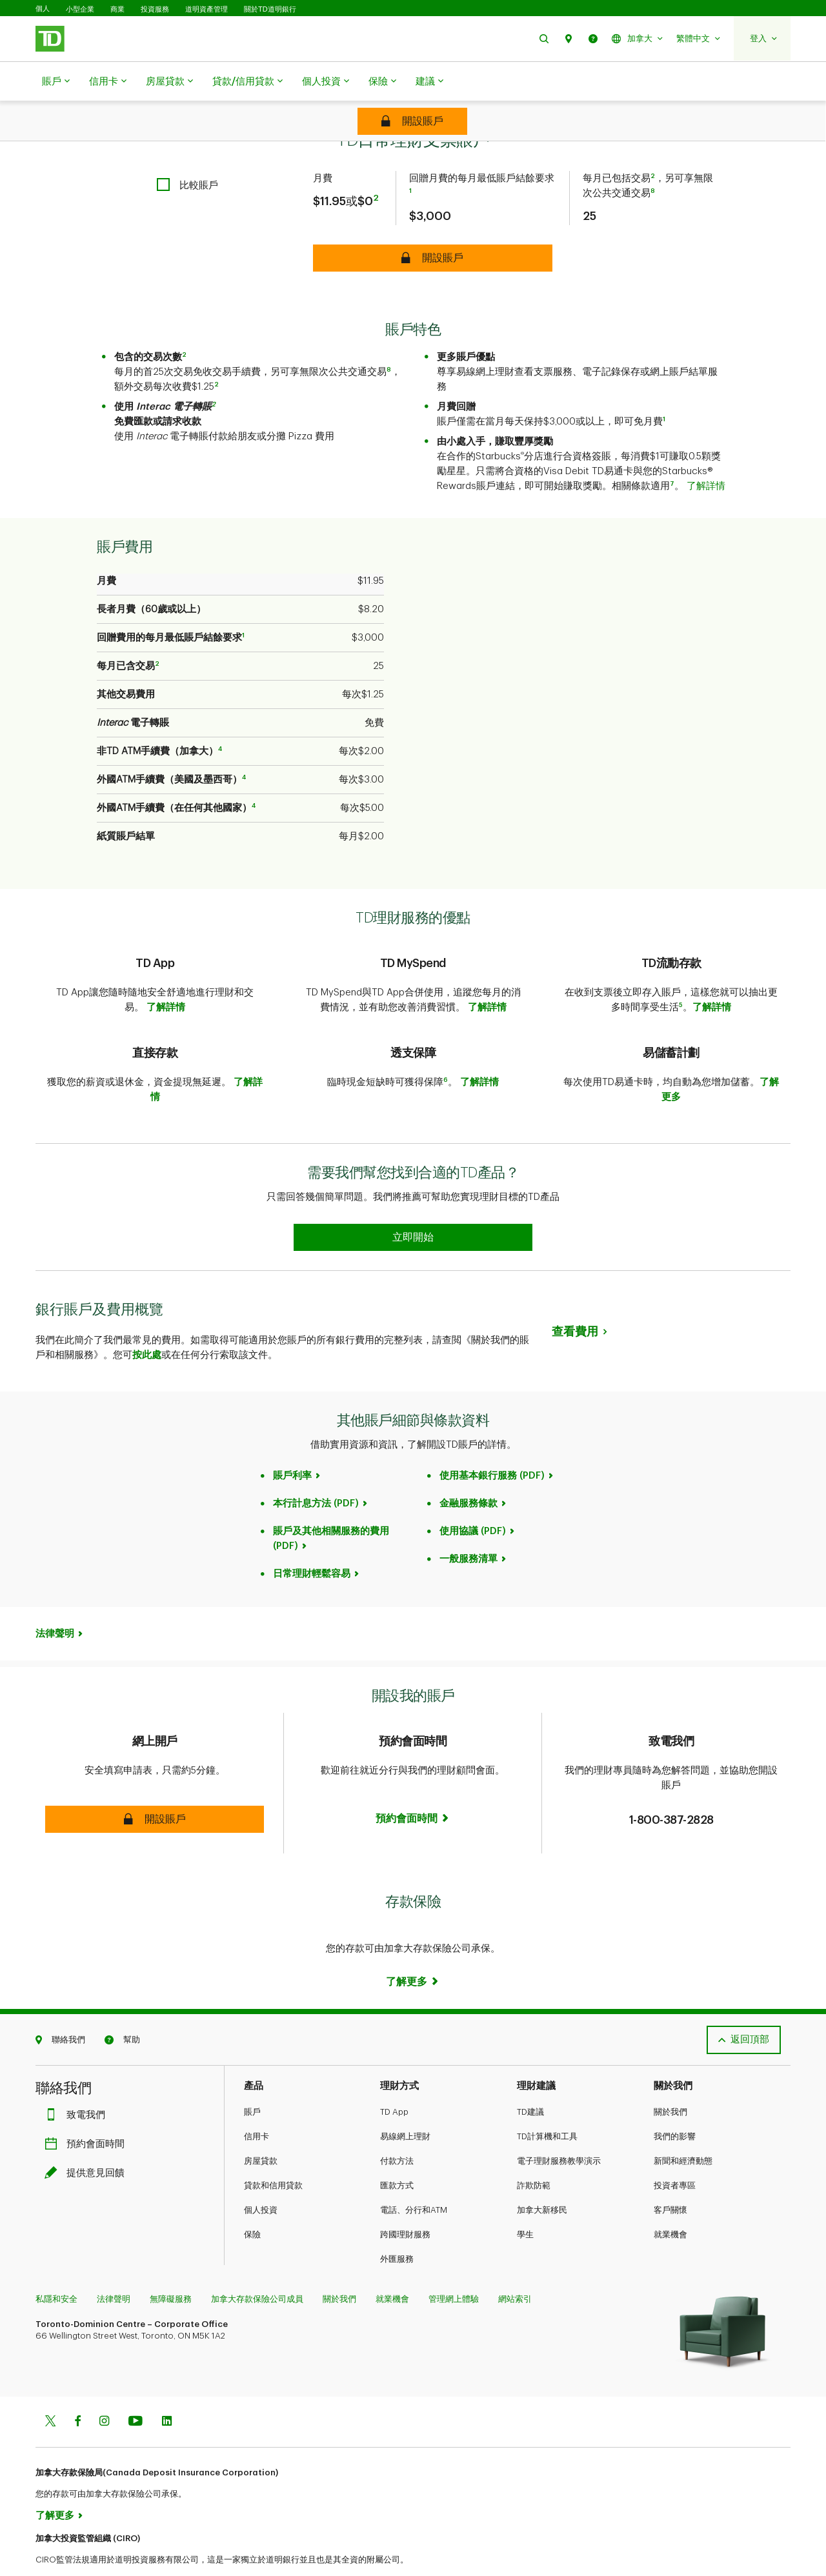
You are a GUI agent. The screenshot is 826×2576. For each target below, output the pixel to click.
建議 (429, 82)
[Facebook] (77, 2390)
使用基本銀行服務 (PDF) (492, 1443)
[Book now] (413, 1771)
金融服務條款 (468, 1471)
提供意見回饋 (88, 2141)
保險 (382, 82)
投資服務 (155, 9)
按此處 (146, 1323)
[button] (544, 38)
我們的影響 (675, 2104)
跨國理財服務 (405, 2202)
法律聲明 (54, 1601)
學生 (525, 2202)
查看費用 (575, 1299)
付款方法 (397, 2128)
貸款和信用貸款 (273, 2153)
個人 (42, 8)
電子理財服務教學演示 (559, 2128)
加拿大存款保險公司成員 (257, 2266)
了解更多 (54, 2483)
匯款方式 (397, 2153)
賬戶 (56, 82)
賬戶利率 (292, 1443)
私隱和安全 (56, 2266)
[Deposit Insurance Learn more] (413, 1949)
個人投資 (325, 82)
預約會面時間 (88, 2112)
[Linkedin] (167, 2390)
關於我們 (670, 2079)
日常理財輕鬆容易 (311, 1541)
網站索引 (515, 2266)
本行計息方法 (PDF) (316, 1471)
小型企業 (80, 9)
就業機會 (670, 2202)
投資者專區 (675, 2153)
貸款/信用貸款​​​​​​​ (247, 82)
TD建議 (530, 2079)
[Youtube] (135, 2390)
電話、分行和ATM (413, 2177)
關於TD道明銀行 (270, 9)
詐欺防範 (533, 2153)
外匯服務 (397, 2226)
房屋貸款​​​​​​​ (169, 82)
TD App (394, 2079)
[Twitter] (50, 2390)
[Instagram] (104, 2390)
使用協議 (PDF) (472, 1499)
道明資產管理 (206, 9)
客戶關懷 (670, 2177)
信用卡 (107, 82)
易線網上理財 (405, 2104)
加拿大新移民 (542, 2177)
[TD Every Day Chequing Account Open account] (412, 121)
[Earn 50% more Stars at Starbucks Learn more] (413, 1205)
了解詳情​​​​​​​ (706, 454)
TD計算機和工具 (547, 2104)
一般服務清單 (468, 1527)
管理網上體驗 (453, 2266)
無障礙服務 (171, 2266)
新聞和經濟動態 (683, 2128)
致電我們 (78, 2083)
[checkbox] (187, 152)
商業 (117, 9)
